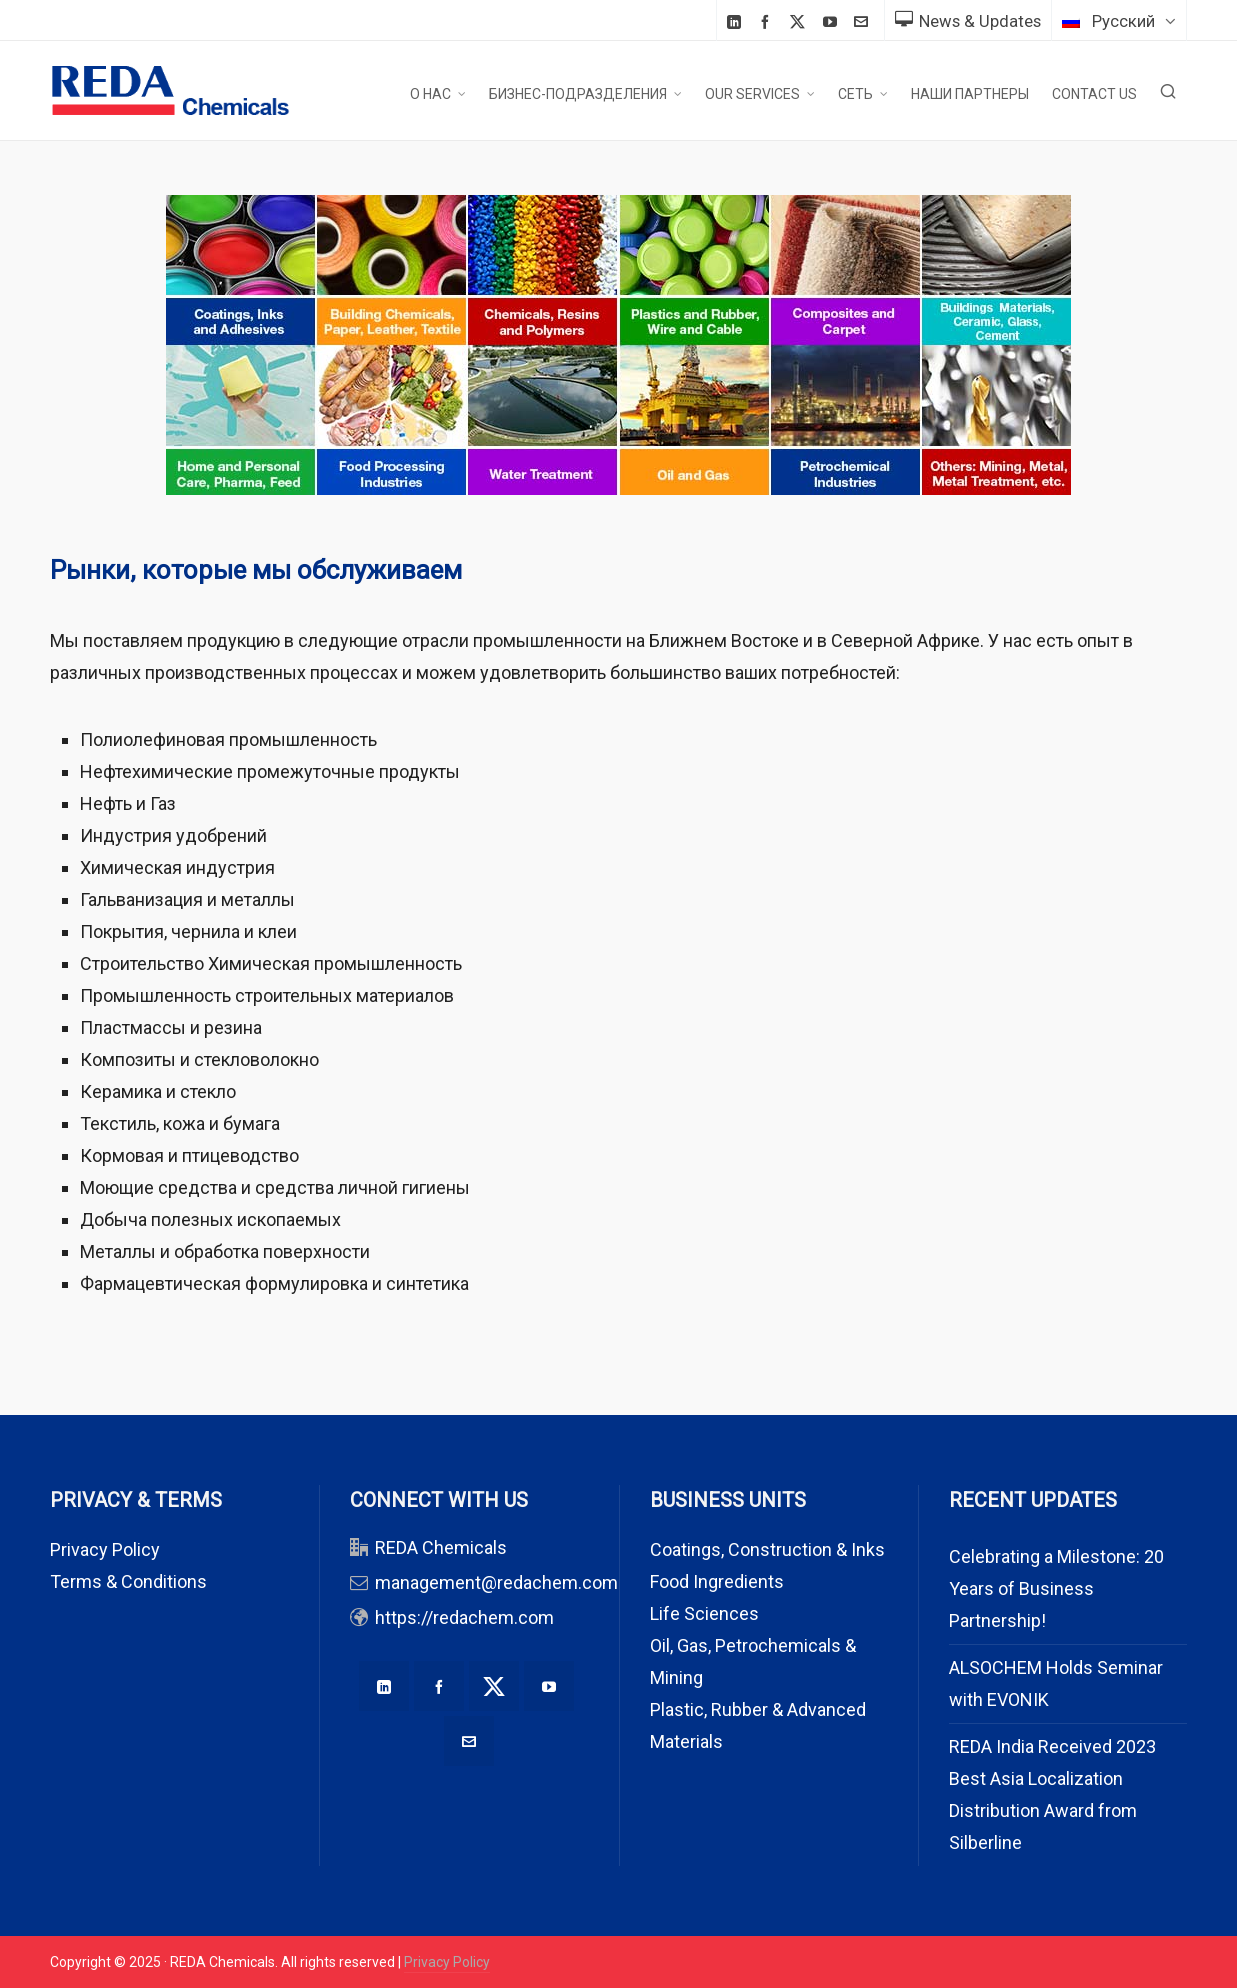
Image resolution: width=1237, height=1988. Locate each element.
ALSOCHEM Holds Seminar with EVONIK (1056, 1683)
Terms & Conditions (128, 1581)
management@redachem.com (496, 1582)
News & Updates (968, 21)
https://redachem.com (464, 1617)
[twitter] (800, 22)
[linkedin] (737, 21)
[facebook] (768, 21)
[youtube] (833, 21)
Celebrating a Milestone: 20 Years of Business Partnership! (1056, 1588)
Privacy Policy (105, 1549)
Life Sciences (704, 1613)
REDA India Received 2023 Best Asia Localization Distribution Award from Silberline (1052, 1794)
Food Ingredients (717, 1581)
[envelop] (864, 21)
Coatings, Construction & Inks (767, 1549)
